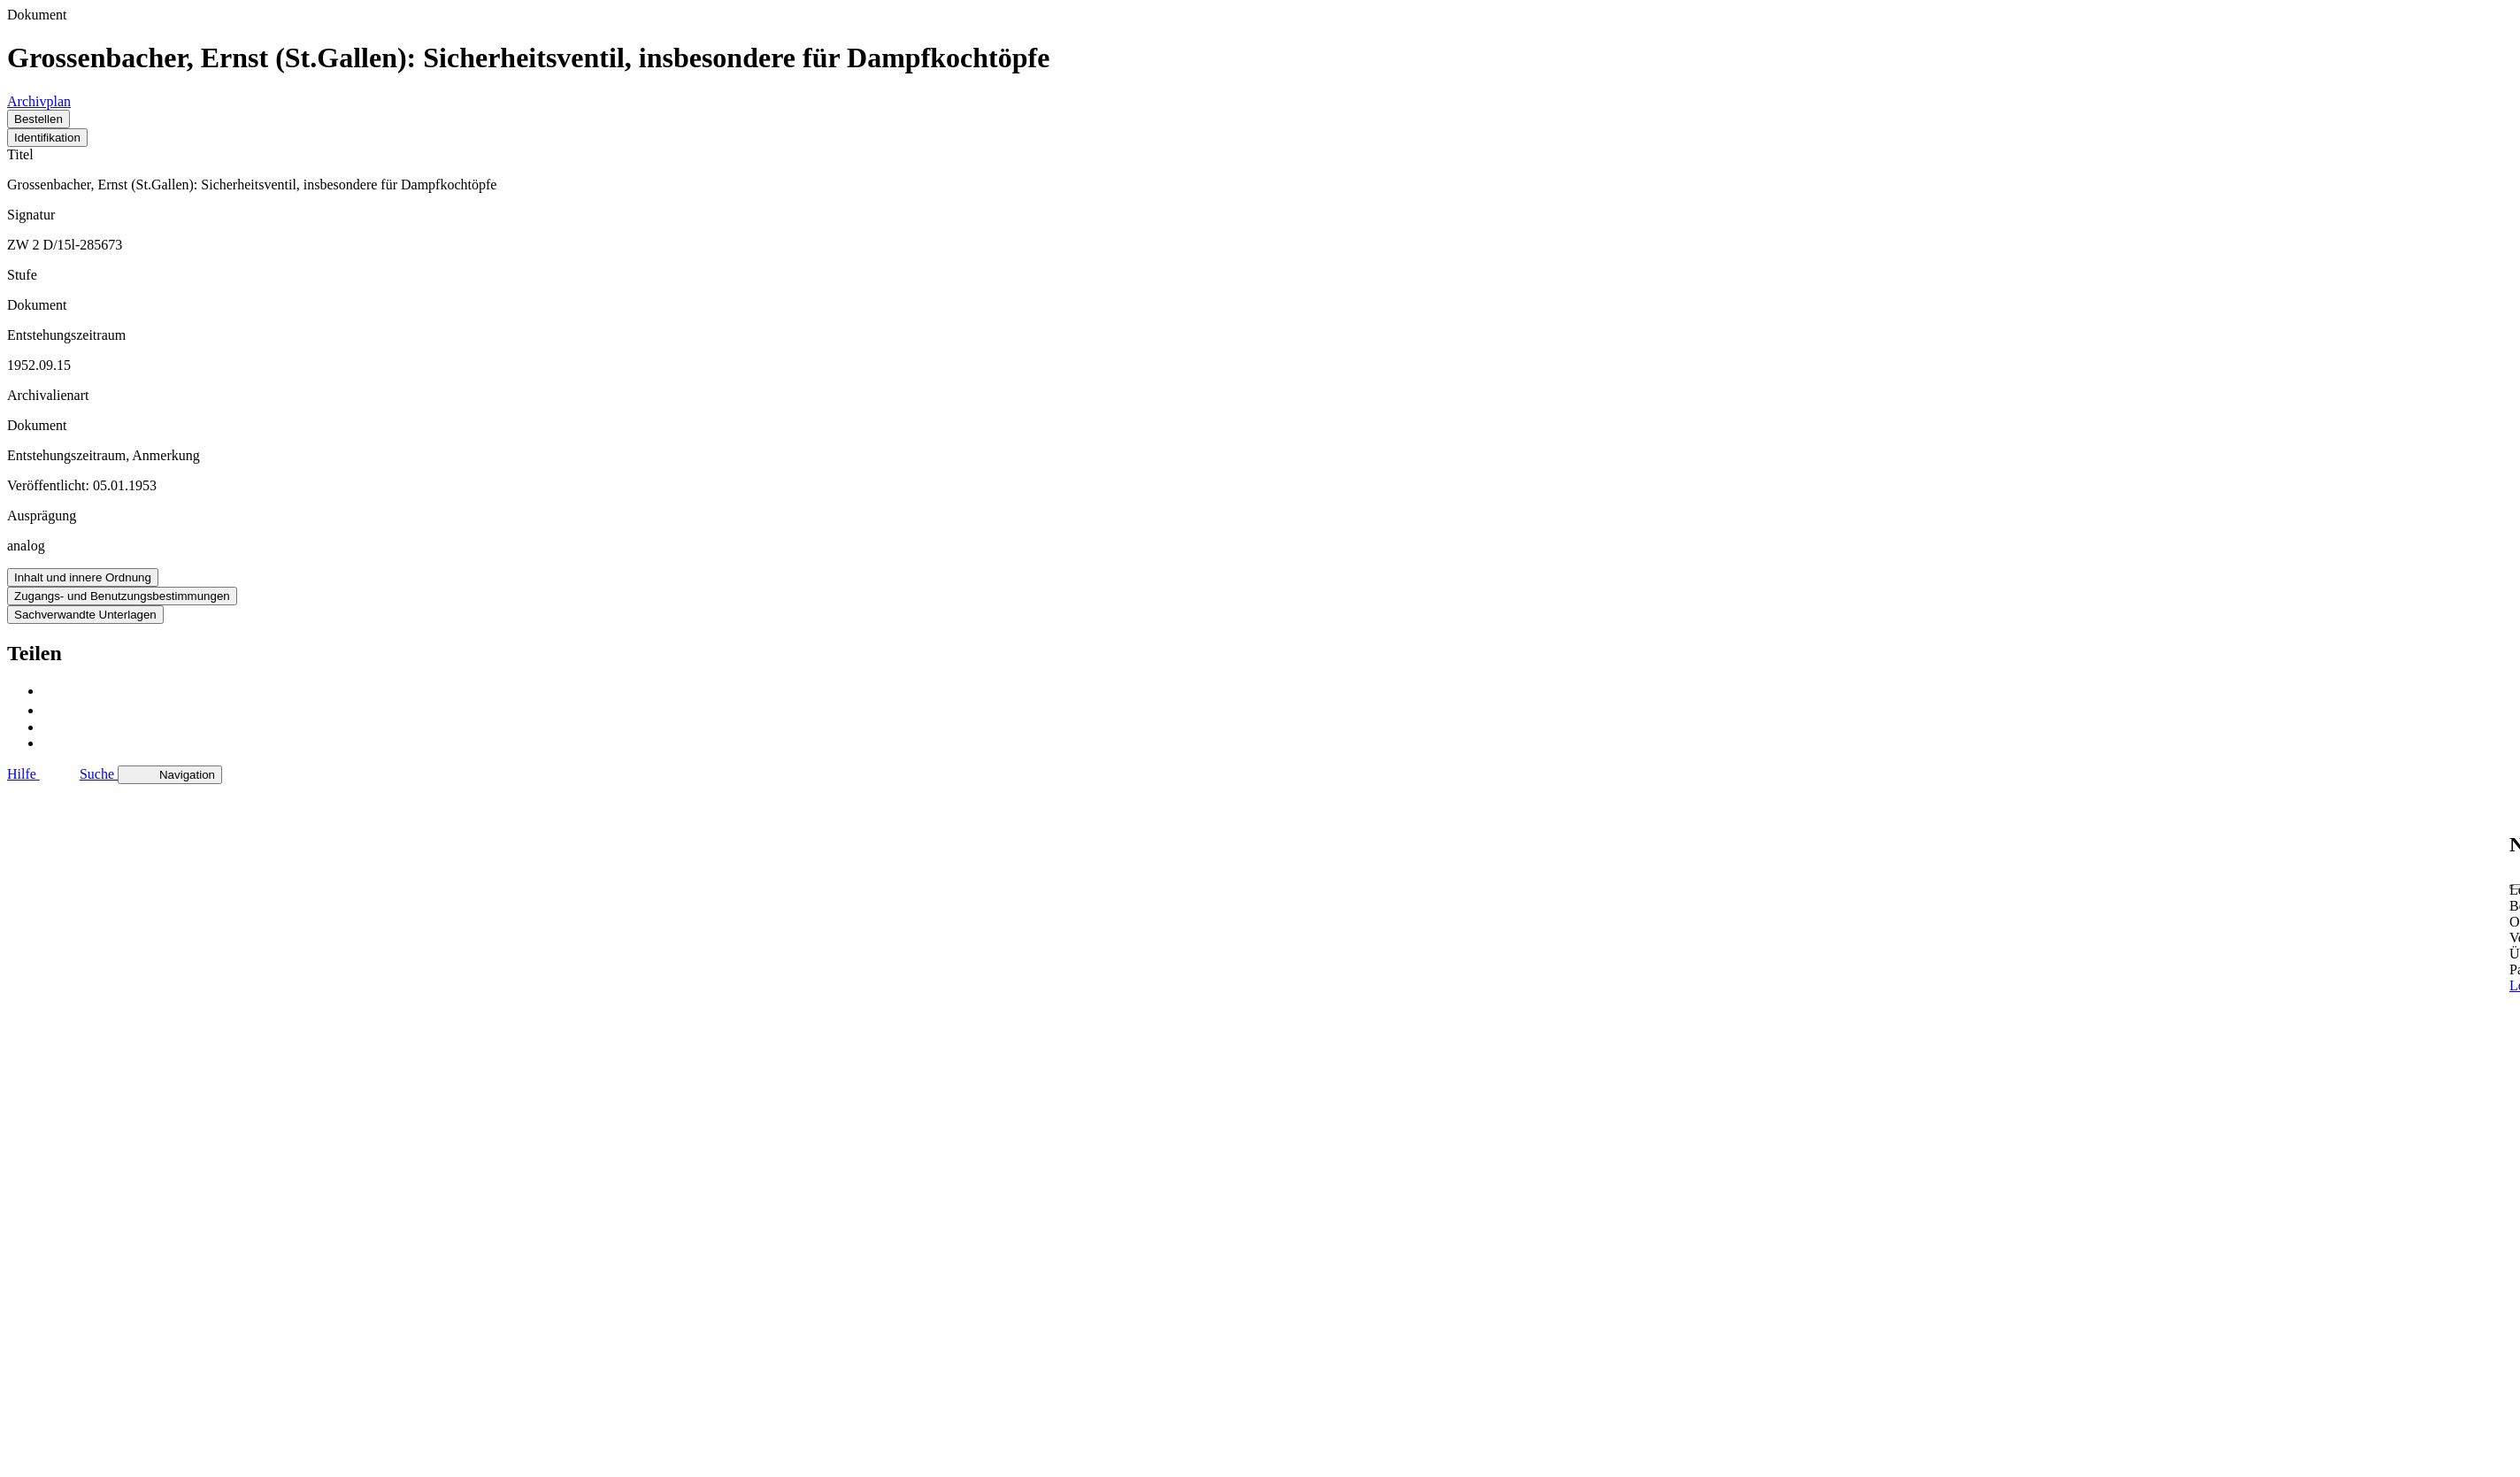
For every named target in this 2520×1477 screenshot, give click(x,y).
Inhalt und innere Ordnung (82, 577)
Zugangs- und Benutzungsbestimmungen (122, 596)
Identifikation (47, 137)
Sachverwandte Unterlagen (85, 614)
